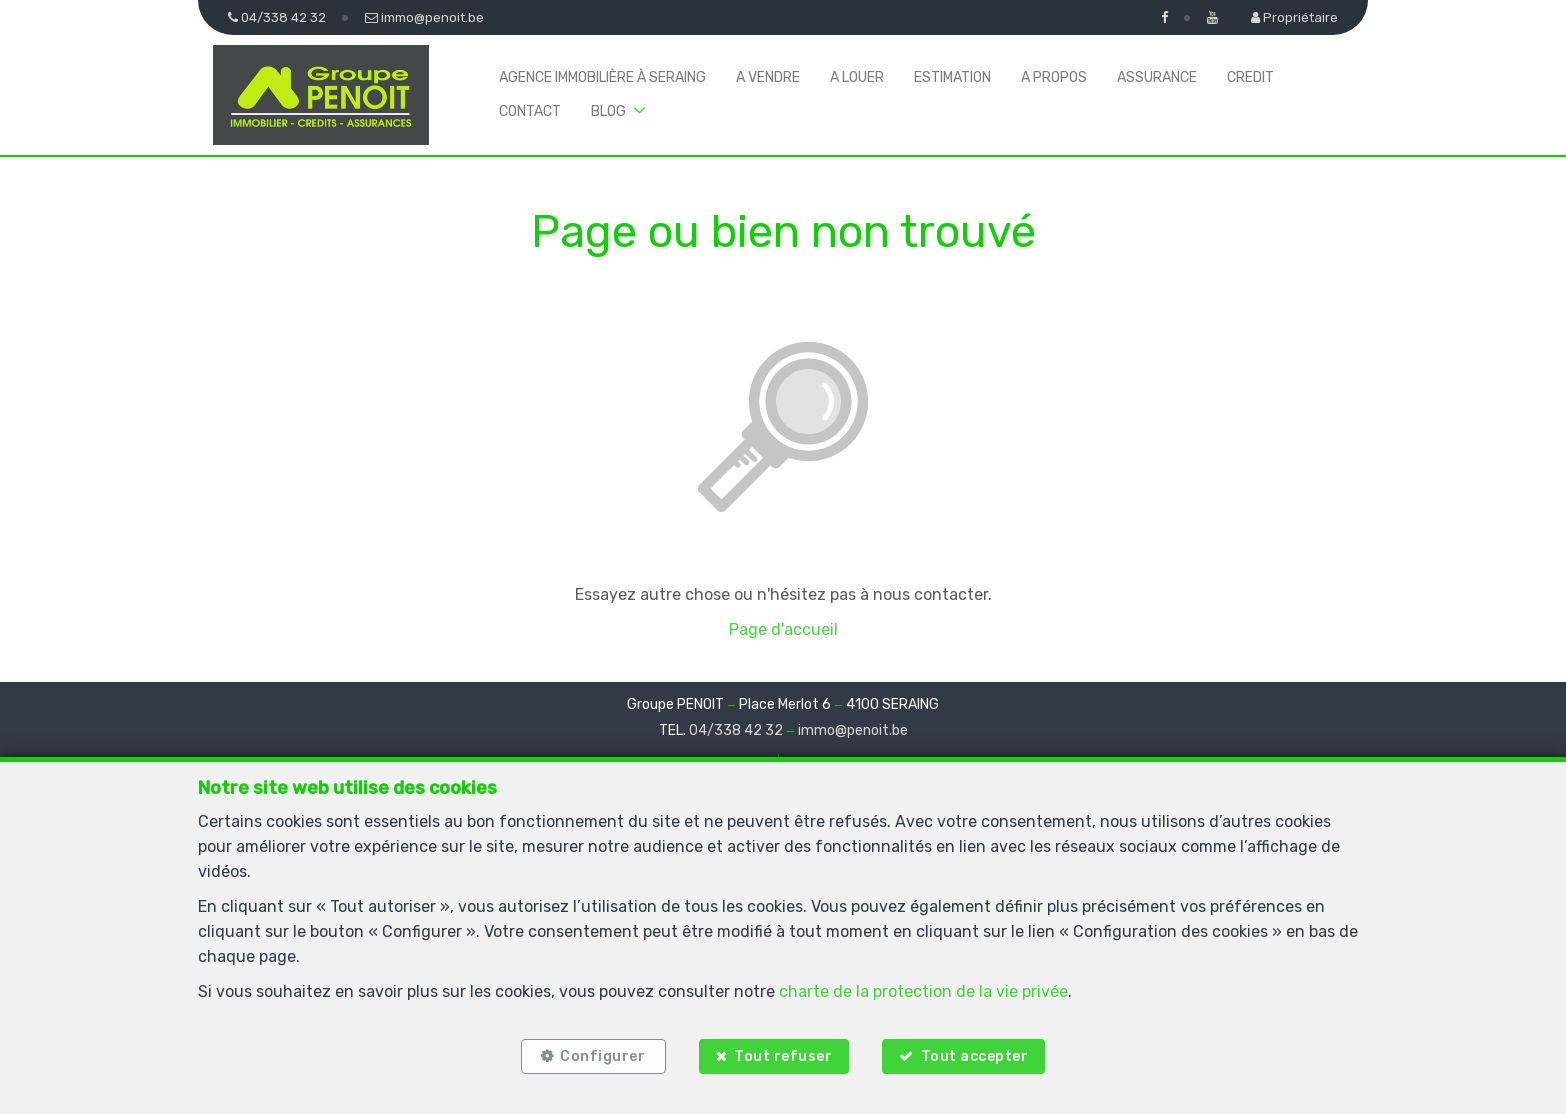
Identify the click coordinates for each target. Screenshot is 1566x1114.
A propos (1054, 77)
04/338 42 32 (736, 730)
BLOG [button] (608, 111)
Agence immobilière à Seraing (602, 77)
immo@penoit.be (853, 730)
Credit (1250, 77)
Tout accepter (976, 1056)
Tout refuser (783, 1056)
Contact (530, 111)
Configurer (602, 1056)
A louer (857, 77)
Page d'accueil (783, 629)
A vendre (768, 77)
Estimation (952, 77)
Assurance (1157, 77)
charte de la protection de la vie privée (923, 991)
